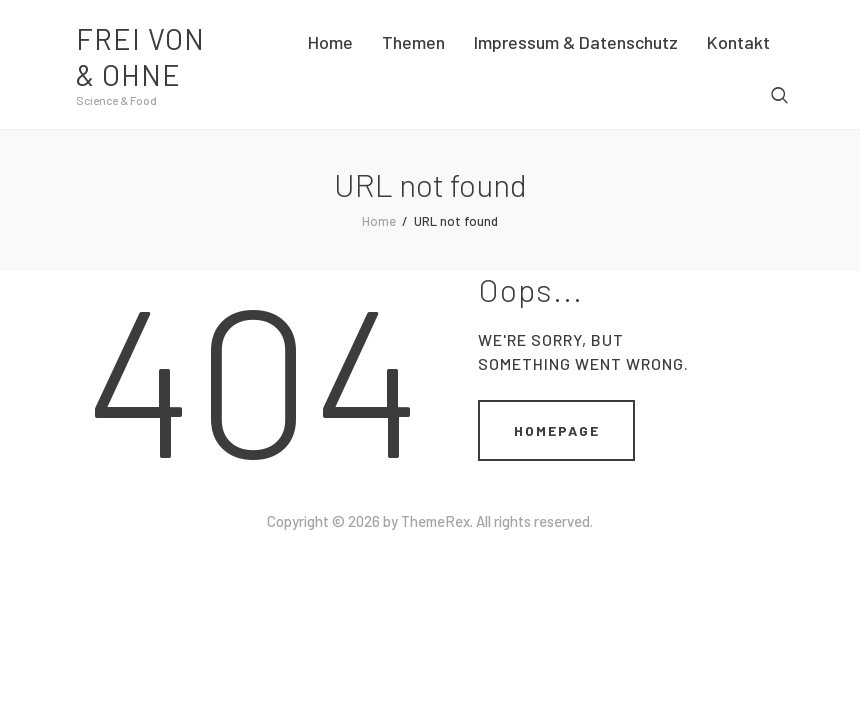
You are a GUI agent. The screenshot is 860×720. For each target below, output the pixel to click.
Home (379, 221)
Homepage (557, 430)
